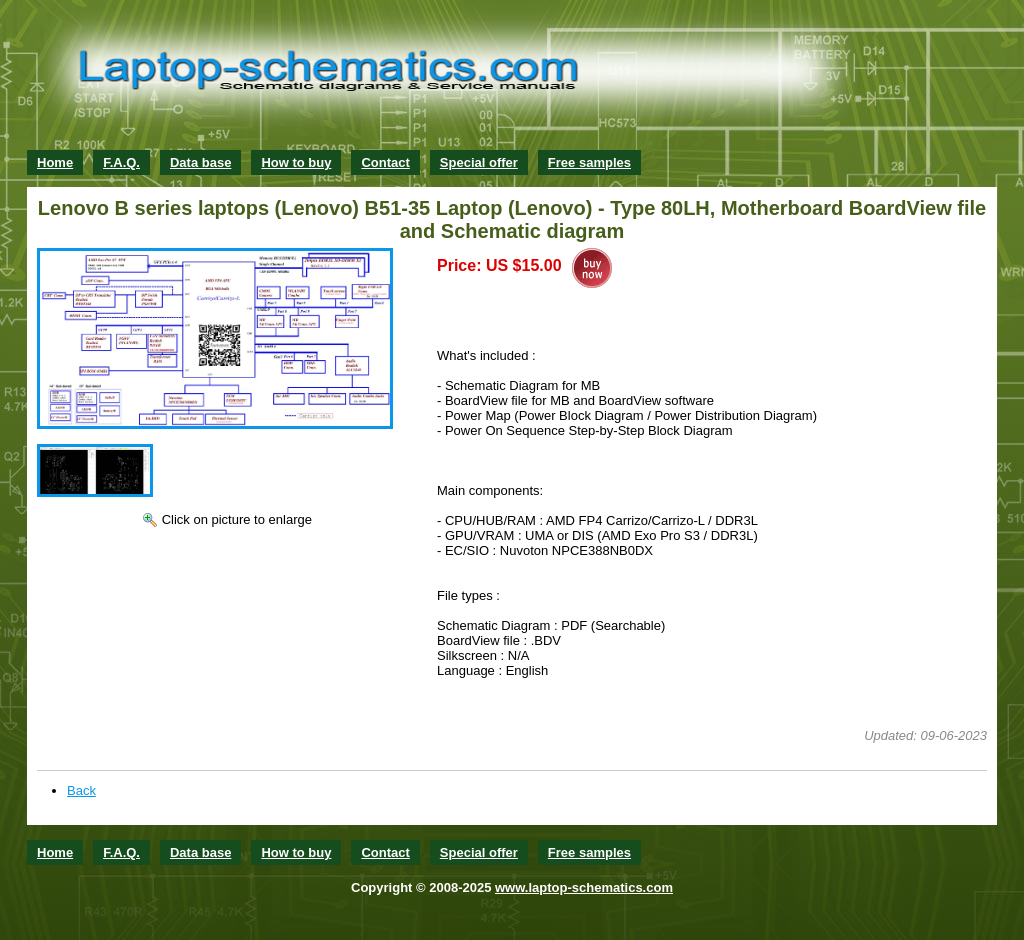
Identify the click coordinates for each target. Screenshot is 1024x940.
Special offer (479, 162)
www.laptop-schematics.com (584, 887)
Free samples (589, 162)
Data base (200, 162)
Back (81, 790)
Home (55, 162)
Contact (385, 162)
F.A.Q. (121, 162)
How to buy (296, 162)
